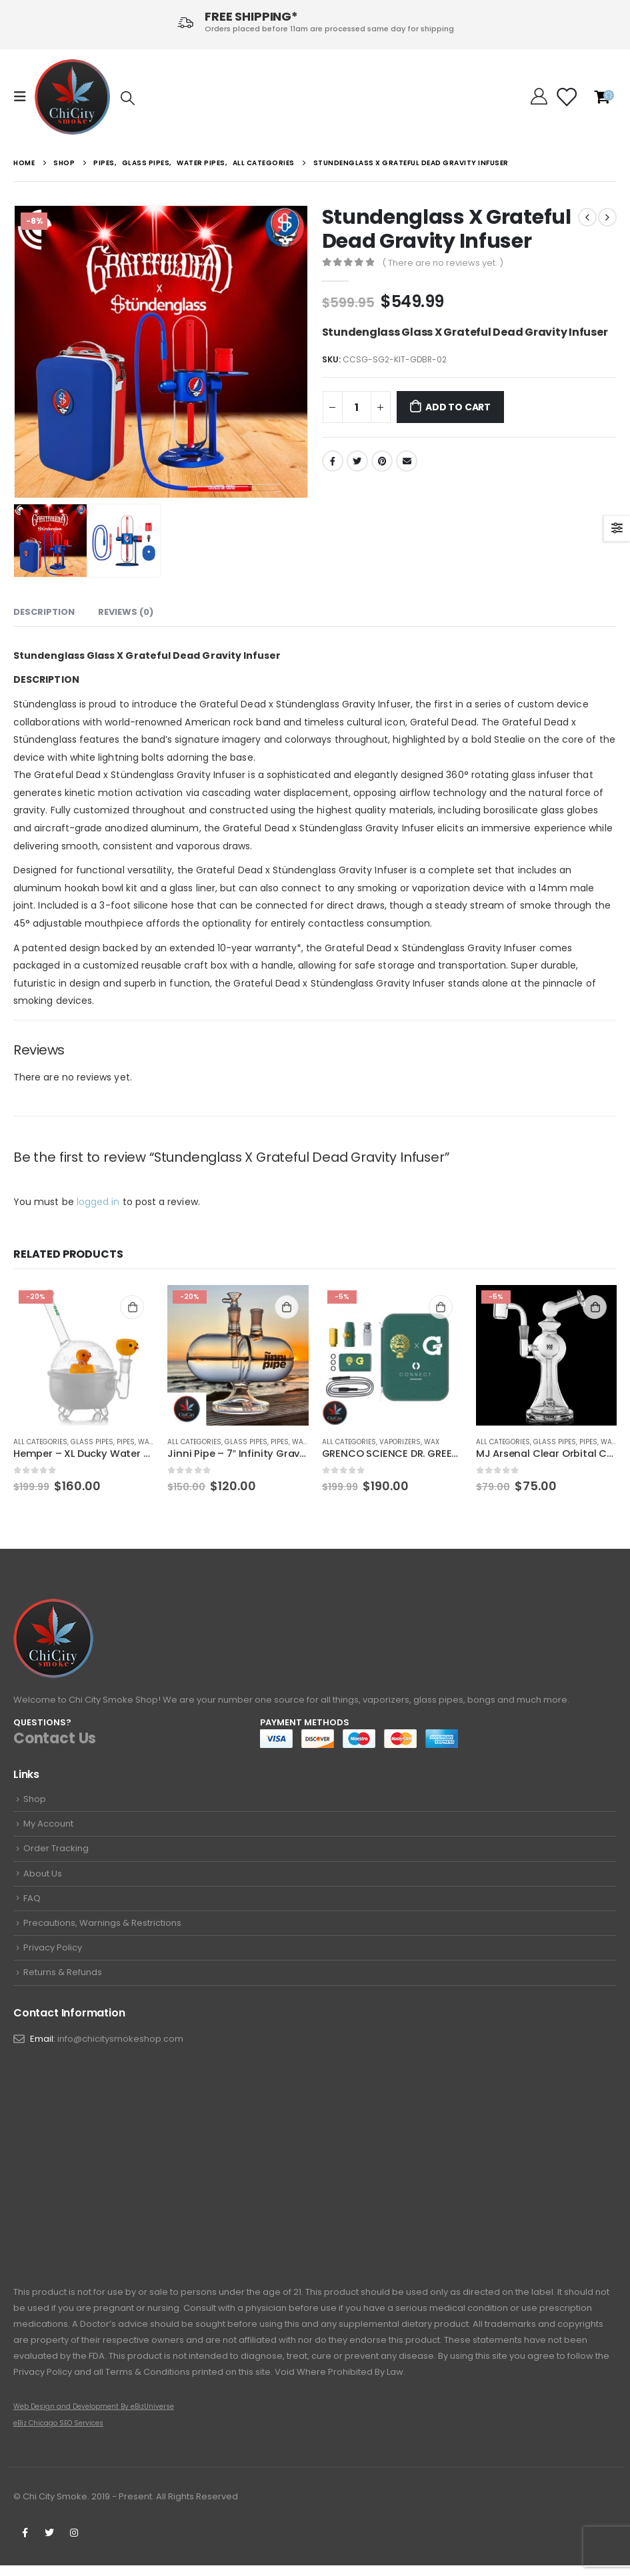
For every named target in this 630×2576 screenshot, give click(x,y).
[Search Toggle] (127, 97)
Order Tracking (56, 1851)
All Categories (40, 1442)
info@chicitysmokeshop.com (120, 2048)
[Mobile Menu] (24, 96)
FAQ (32, 1903)
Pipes (126, 1442)
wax (431, 1442)
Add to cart (458, 407)
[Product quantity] (356, 407)
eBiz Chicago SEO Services (58, 2434)
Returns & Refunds (62, 1981)
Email (406, 461)
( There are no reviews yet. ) (442, 262)
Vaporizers (400, 1442)
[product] (83, 1355)
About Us (42, 1877)
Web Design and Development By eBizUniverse (93, 2417)
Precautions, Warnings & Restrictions (102, 1929)
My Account (48, 1825)
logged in (98, 1201)
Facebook (332, 461)
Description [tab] (44, 612)
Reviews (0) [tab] (125, 612)
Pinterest (382, 461)
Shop (34, 1799)
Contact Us (54, 1738)
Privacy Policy (52, 1955)
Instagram (74, 2543)
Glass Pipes (92, 1442)
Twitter (357, 461)
